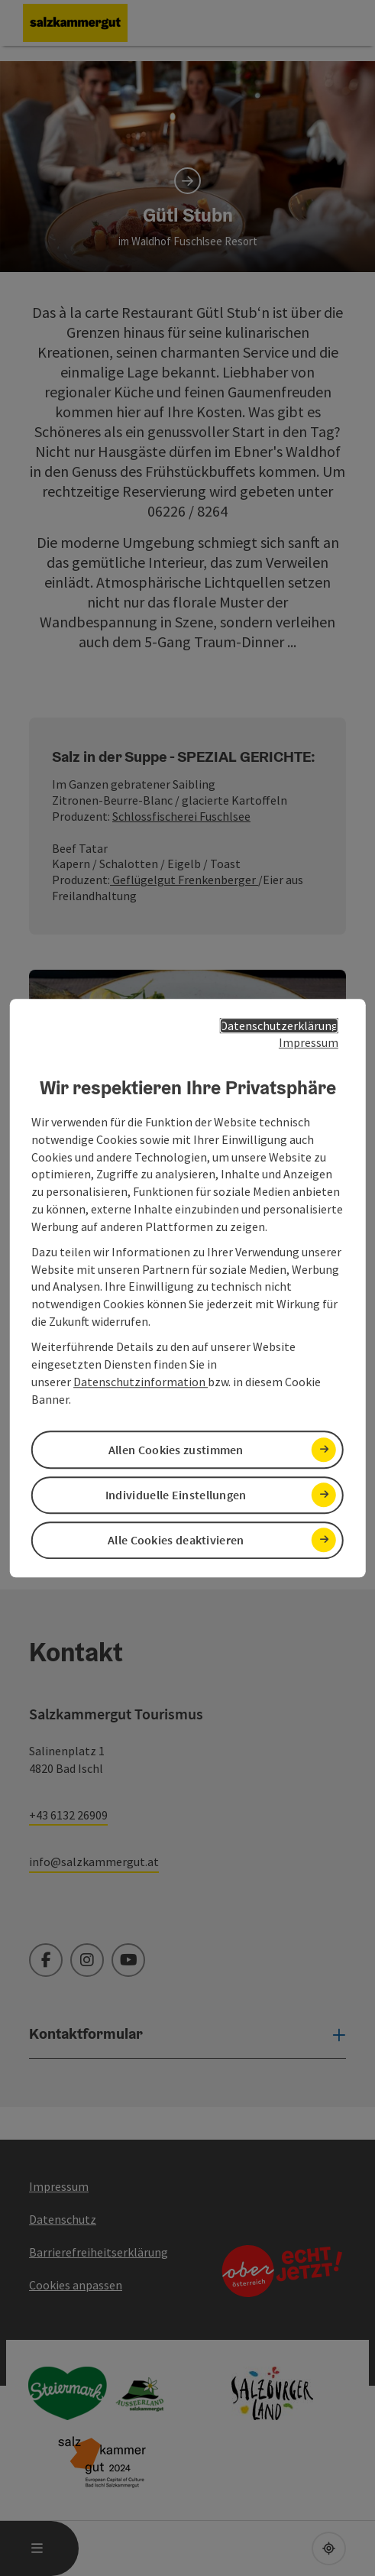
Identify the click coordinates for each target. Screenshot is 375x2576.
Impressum (308, 1043)
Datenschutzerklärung (279, 1025)
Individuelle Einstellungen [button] (176, 1494)
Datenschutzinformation (140, 1381)
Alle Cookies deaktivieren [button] (176, 1539)
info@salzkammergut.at (94, 1861)
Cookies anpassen (75, 2284)
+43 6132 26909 (68, 1815)
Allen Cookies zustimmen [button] (176, 1449)
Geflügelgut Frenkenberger (184, 879)
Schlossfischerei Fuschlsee (181, 816)
